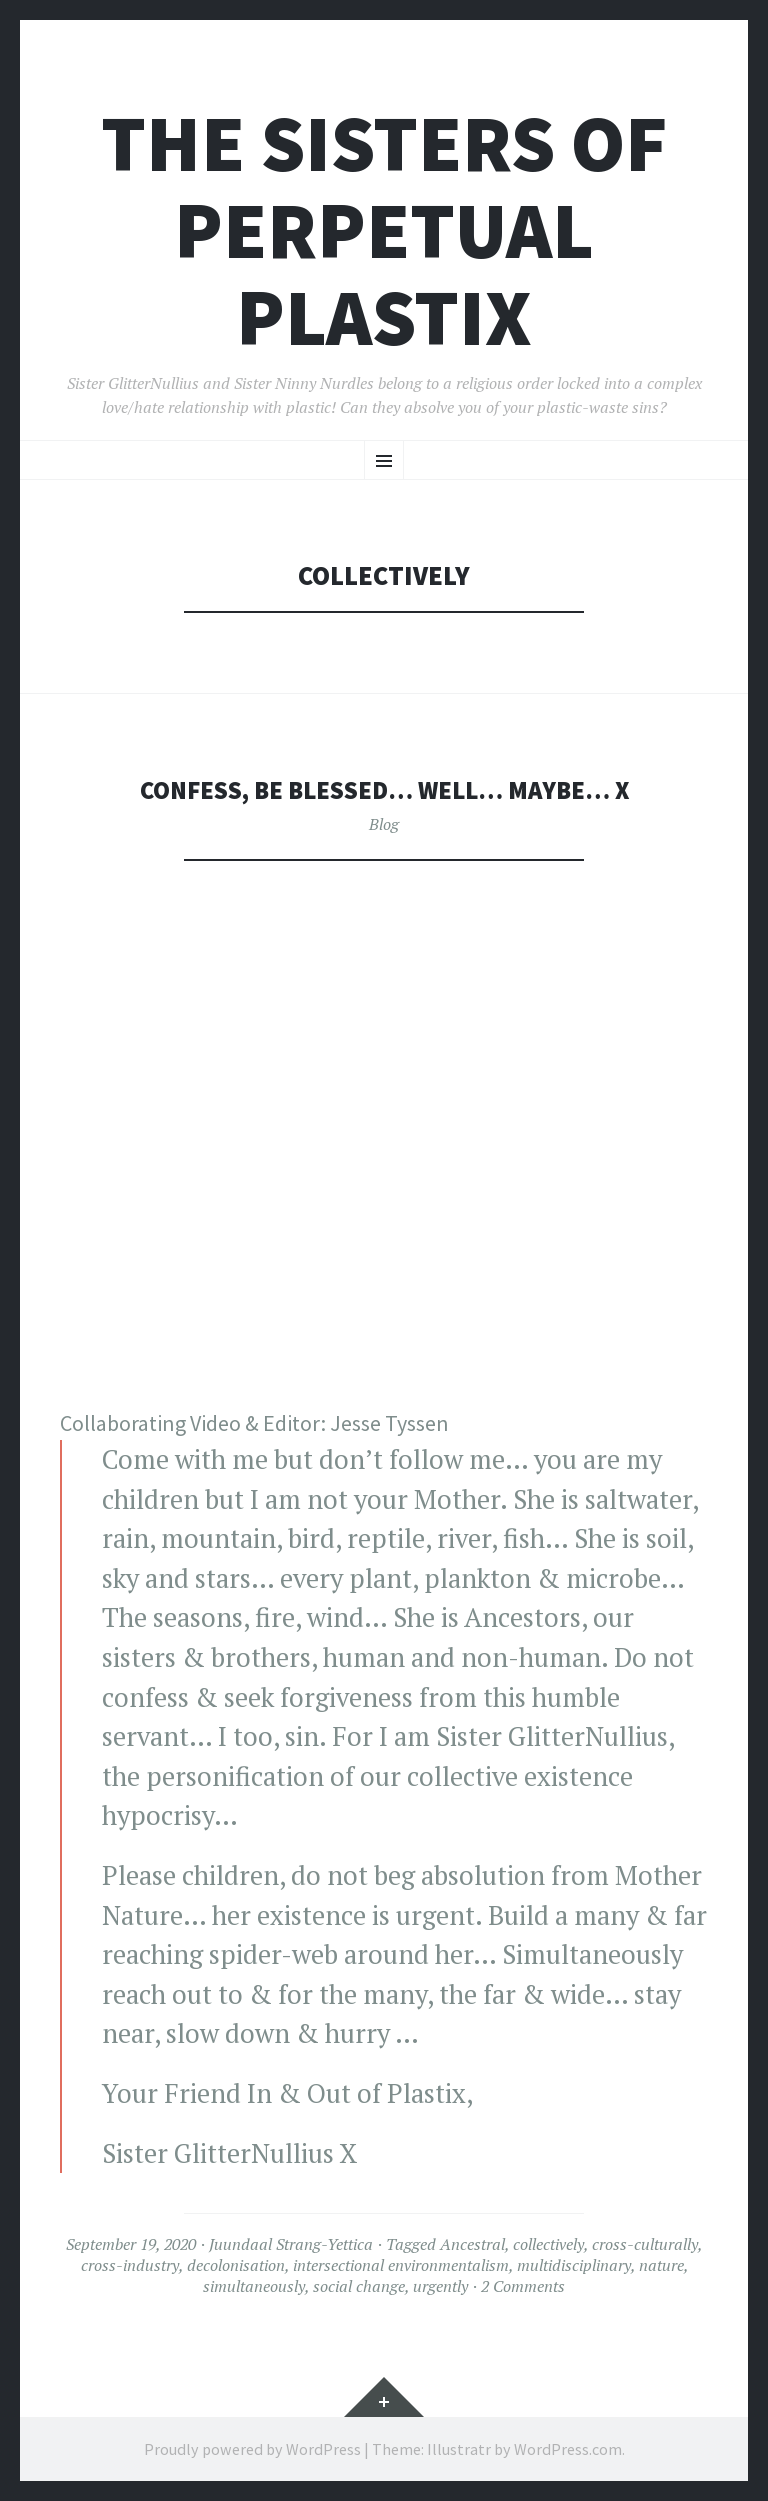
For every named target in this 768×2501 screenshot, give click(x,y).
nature (661, 2265)
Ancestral (472, 2244)
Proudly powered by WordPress (252, 2449)
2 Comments (523, 2286)
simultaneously (254, 2286)
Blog (384, 824)
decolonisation (236, 2265)
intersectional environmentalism (401, 2265)
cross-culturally (645, 2244)
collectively (548, 2244)
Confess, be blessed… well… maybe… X (384, 789)
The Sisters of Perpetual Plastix (384, 230)
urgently (440, 2286)
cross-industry (130, 2265)
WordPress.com (568, 2449)
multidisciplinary (574, 2265)
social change (359, 2286)
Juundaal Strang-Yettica (291, 2244)
